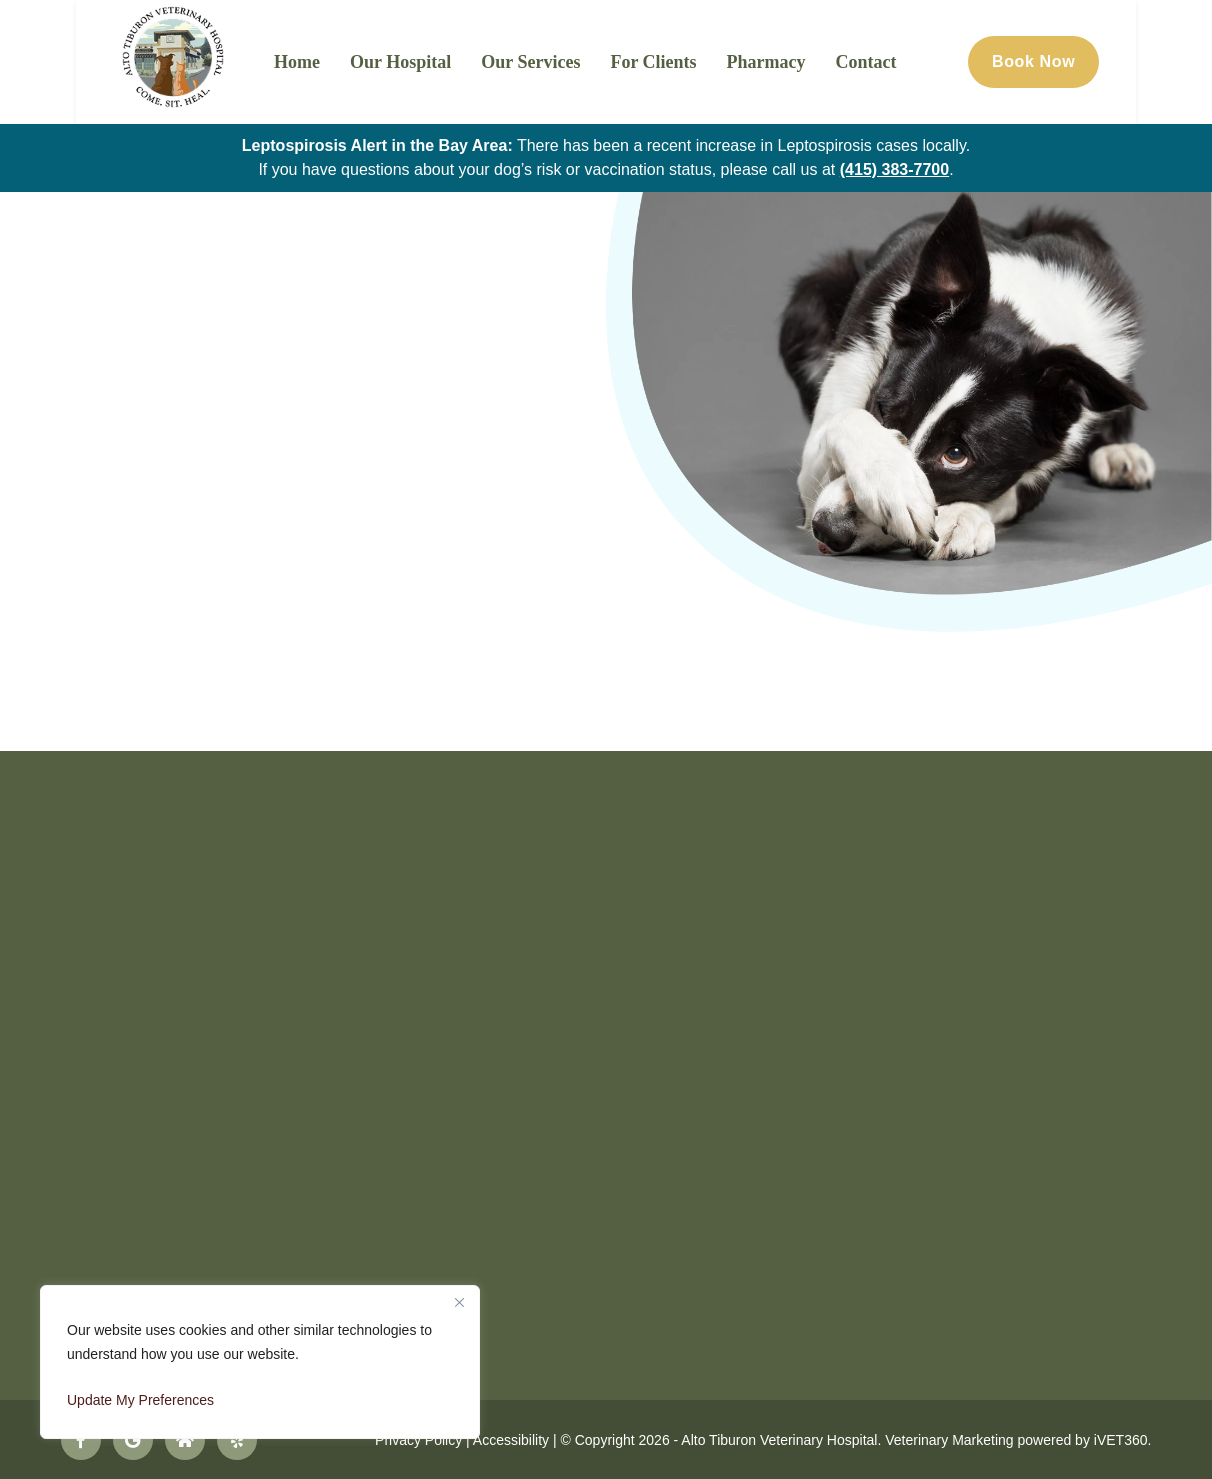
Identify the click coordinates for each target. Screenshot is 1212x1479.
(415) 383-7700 (894, 169)
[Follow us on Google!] (133, 1439)
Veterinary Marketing (949, 1439)
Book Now (1106, 61)
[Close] (459, 1302)
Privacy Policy (418, 1439)
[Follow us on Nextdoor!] (185, 1439)
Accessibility (511, 1439)
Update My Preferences (140, 1400)
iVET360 (1121, 1439)
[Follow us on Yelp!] (237, 1439)
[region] (260, 1362)
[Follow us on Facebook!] (81, 1439)
